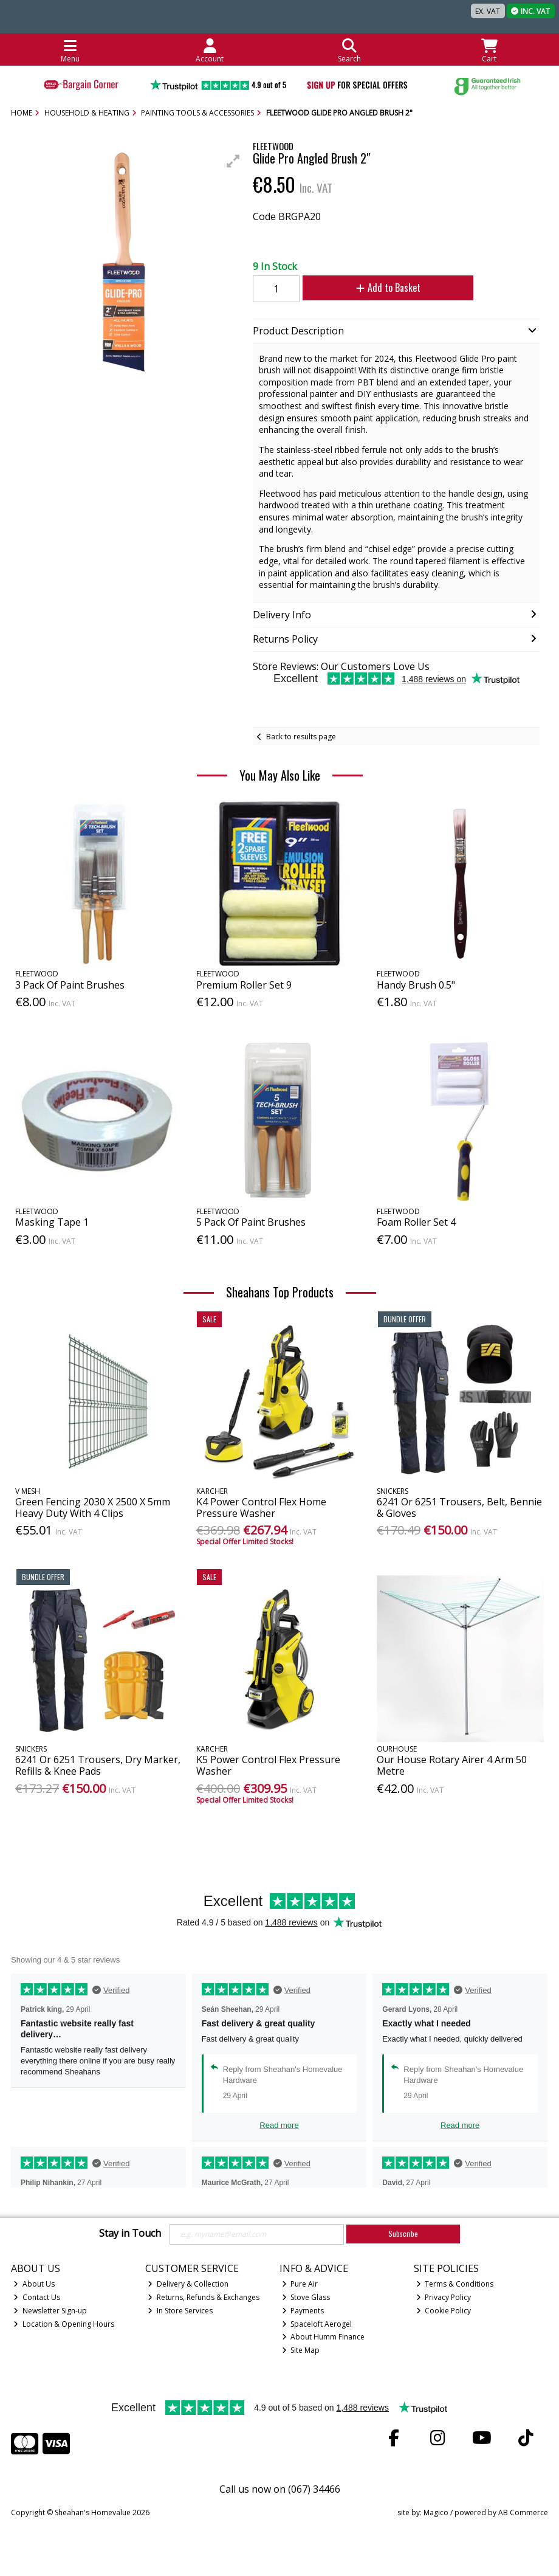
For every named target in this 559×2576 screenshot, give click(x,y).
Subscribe (403, 2233)
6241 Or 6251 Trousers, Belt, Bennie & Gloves (459, 1507)
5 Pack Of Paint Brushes (251, 1222)
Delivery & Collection (188, 2284)
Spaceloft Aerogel (317, 2324)
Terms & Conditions (455, 2284)
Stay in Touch (130, 2234)
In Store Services (180, 2310)
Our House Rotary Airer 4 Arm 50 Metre (452, 1765)
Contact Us (36, 2297)
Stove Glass (306, 2297)
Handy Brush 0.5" (416, 985)
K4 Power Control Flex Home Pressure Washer (261, 1507)
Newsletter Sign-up (50, 2310)
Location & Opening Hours (63, 2324)
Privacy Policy (444, 2297)
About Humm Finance (323, 2337)
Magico (436, 2512)
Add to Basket (388, 287)
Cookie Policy (444, 2310)
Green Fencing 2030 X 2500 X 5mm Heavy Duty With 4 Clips (92, 1507)
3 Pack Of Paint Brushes (70, 985)
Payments (303, 2310)
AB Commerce (523, 2512)
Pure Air (300, 2284)
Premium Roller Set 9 (244, 985)
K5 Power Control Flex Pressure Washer (268, 1765)
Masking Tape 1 (52, 1222)
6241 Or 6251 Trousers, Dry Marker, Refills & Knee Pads (97, 1765)
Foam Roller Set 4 (416, 1222)
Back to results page (301, 736)
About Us (34, 2284)
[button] (233, 161)
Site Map (301, 2350)
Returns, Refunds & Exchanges (203, 2297)
